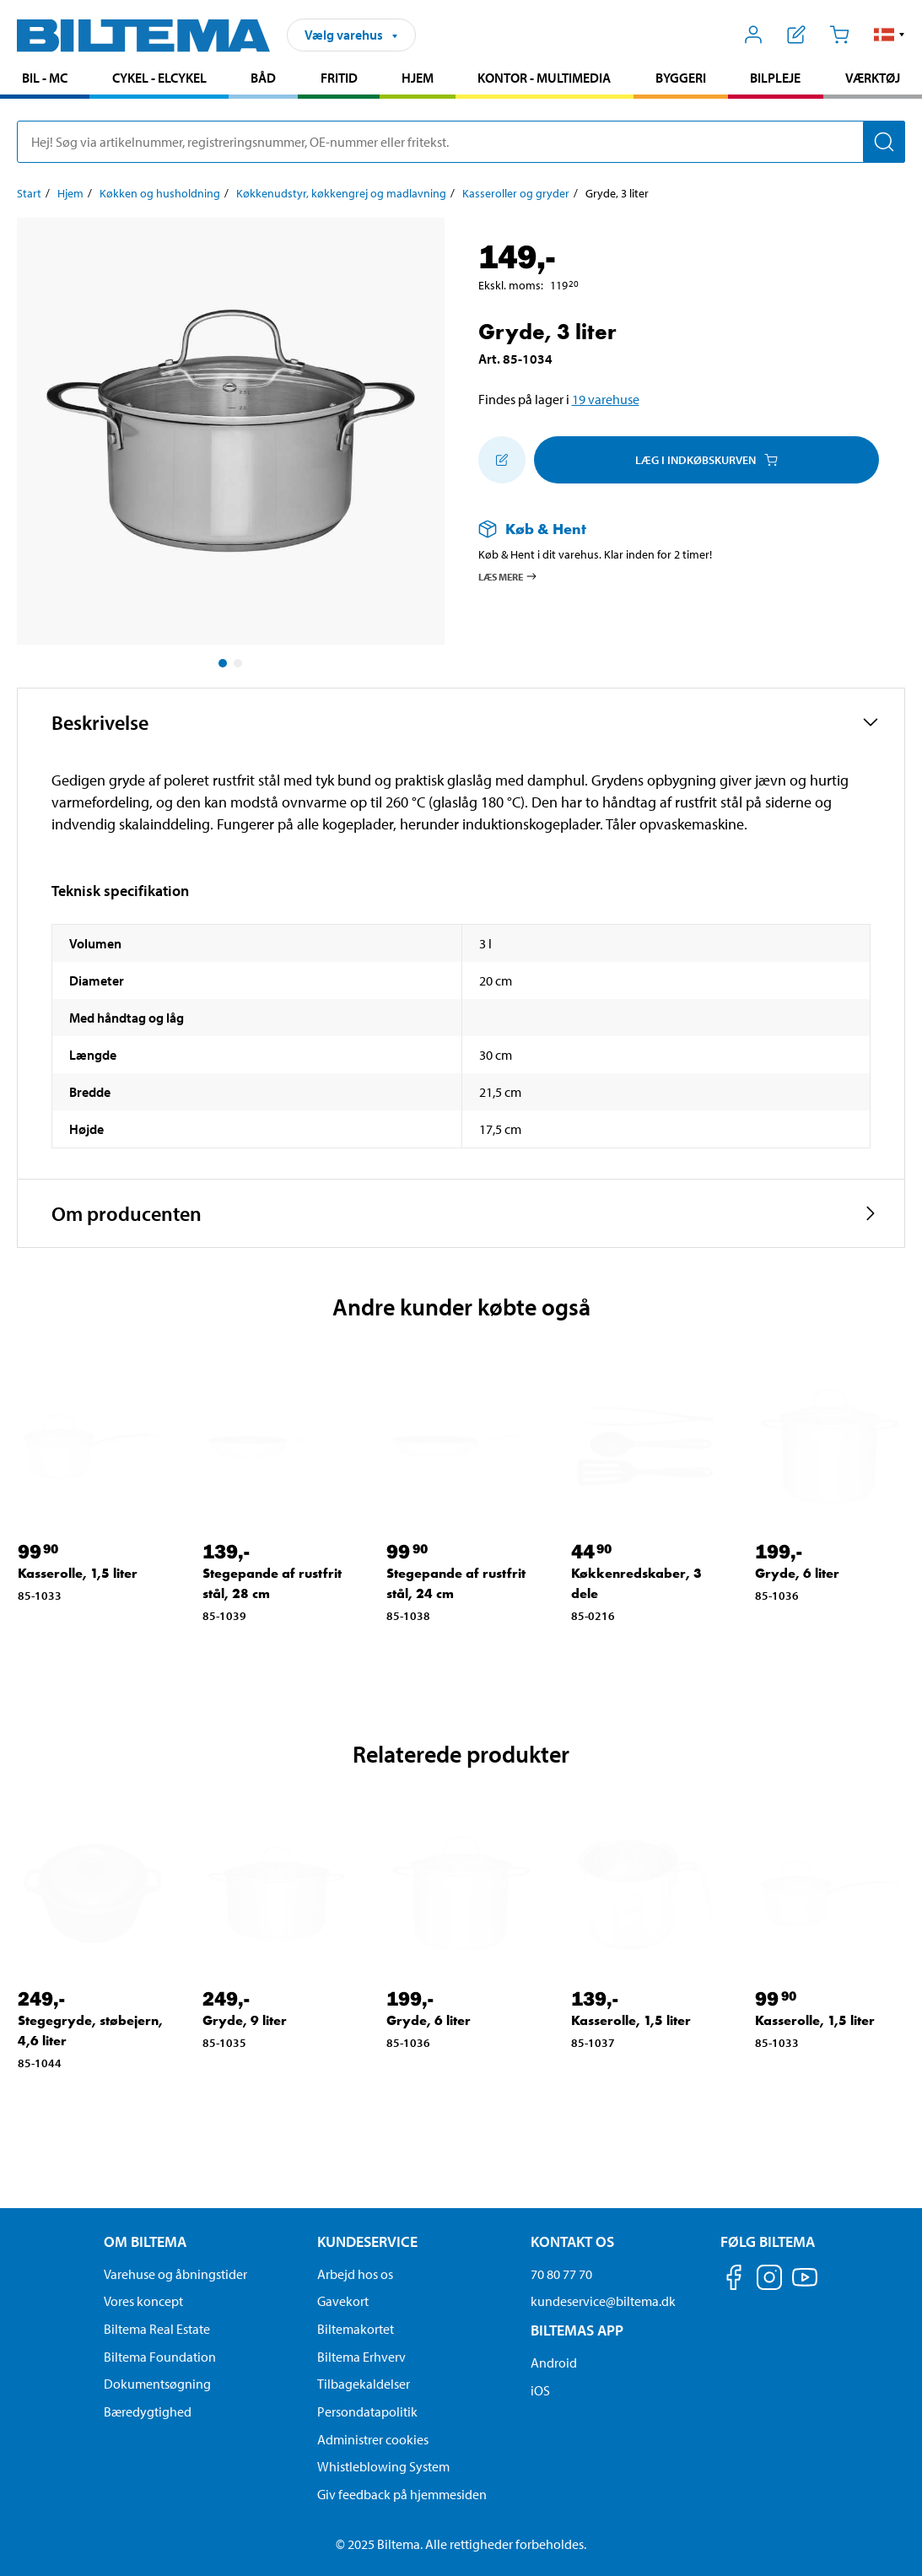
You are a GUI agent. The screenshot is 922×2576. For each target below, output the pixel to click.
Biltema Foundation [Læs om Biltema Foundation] (160, 2356)
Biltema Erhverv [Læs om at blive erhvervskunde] (361, 2356)
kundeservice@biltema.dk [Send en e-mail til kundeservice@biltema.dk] (603, 2300)
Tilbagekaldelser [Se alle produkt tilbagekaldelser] (363, 2383)
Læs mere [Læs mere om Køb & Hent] (508, 576)
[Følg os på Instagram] (769, 2280)
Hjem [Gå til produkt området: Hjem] (418, 77)
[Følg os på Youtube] (804, 2285)
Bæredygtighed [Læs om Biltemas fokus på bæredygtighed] (147, 2411)
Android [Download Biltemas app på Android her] (554, 2362)
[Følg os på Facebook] (733, 2280)
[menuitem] (44, 80)
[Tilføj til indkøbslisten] (502, 459)
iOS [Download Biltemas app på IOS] (540, 2390)
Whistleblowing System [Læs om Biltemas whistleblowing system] (383, 2466)
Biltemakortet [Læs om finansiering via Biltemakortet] (355, 2328)
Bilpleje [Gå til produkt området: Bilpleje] (775, 77)
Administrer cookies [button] (373, 2439)
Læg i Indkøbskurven (706, 459)
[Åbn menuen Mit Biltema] (753, 34)
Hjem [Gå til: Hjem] (70, 193)
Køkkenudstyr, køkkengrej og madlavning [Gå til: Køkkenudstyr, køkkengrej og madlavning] (341, 193)
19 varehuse (605, 399)
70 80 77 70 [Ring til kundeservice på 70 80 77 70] (561, 2273)
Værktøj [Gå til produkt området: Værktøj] (872, 77)
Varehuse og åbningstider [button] (175, 2273)
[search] (461, 142)
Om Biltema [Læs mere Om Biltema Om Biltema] (145, 2241)
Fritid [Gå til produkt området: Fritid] (339, 77)
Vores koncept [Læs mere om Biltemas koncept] (143, 2300)
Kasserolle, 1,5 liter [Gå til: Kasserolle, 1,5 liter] (77, 1573)
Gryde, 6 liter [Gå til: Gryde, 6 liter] (797, 1573)
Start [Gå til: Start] (29, 193)
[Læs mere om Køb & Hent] (675, 528)
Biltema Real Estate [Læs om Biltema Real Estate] (157, 2328)
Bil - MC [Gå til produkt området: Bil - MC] (44, 77)
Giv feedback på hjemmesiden (402, 2494)
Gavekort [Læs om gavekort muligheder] (343, 2300)
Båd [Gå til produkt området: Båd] (263, 77)
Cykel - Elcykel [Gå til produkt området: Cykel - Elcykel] (159, 77)
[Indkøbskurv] (838, 34)
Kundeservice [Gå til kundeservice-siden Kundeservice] (367, 2241)
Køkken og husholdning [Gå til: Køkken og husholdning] (160, 193)
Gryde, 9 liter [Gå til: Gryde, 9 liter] (244, 2020)
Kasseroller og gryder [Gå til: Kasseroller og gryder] (515, 193)
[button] (889, 34)
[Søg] (884, 142)
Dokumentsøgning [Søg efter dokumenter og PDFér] (157, 2383)
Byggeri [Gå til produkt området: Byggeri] (680, 77)
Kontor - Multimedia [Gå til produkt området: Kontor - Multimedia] (544, 77)
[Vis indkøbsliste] (796, 34)
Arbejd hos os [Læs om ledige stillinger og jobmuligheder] (355, 2273)
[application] (888, 2538)
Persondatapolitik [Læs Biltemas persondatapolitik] (367, 2411)
